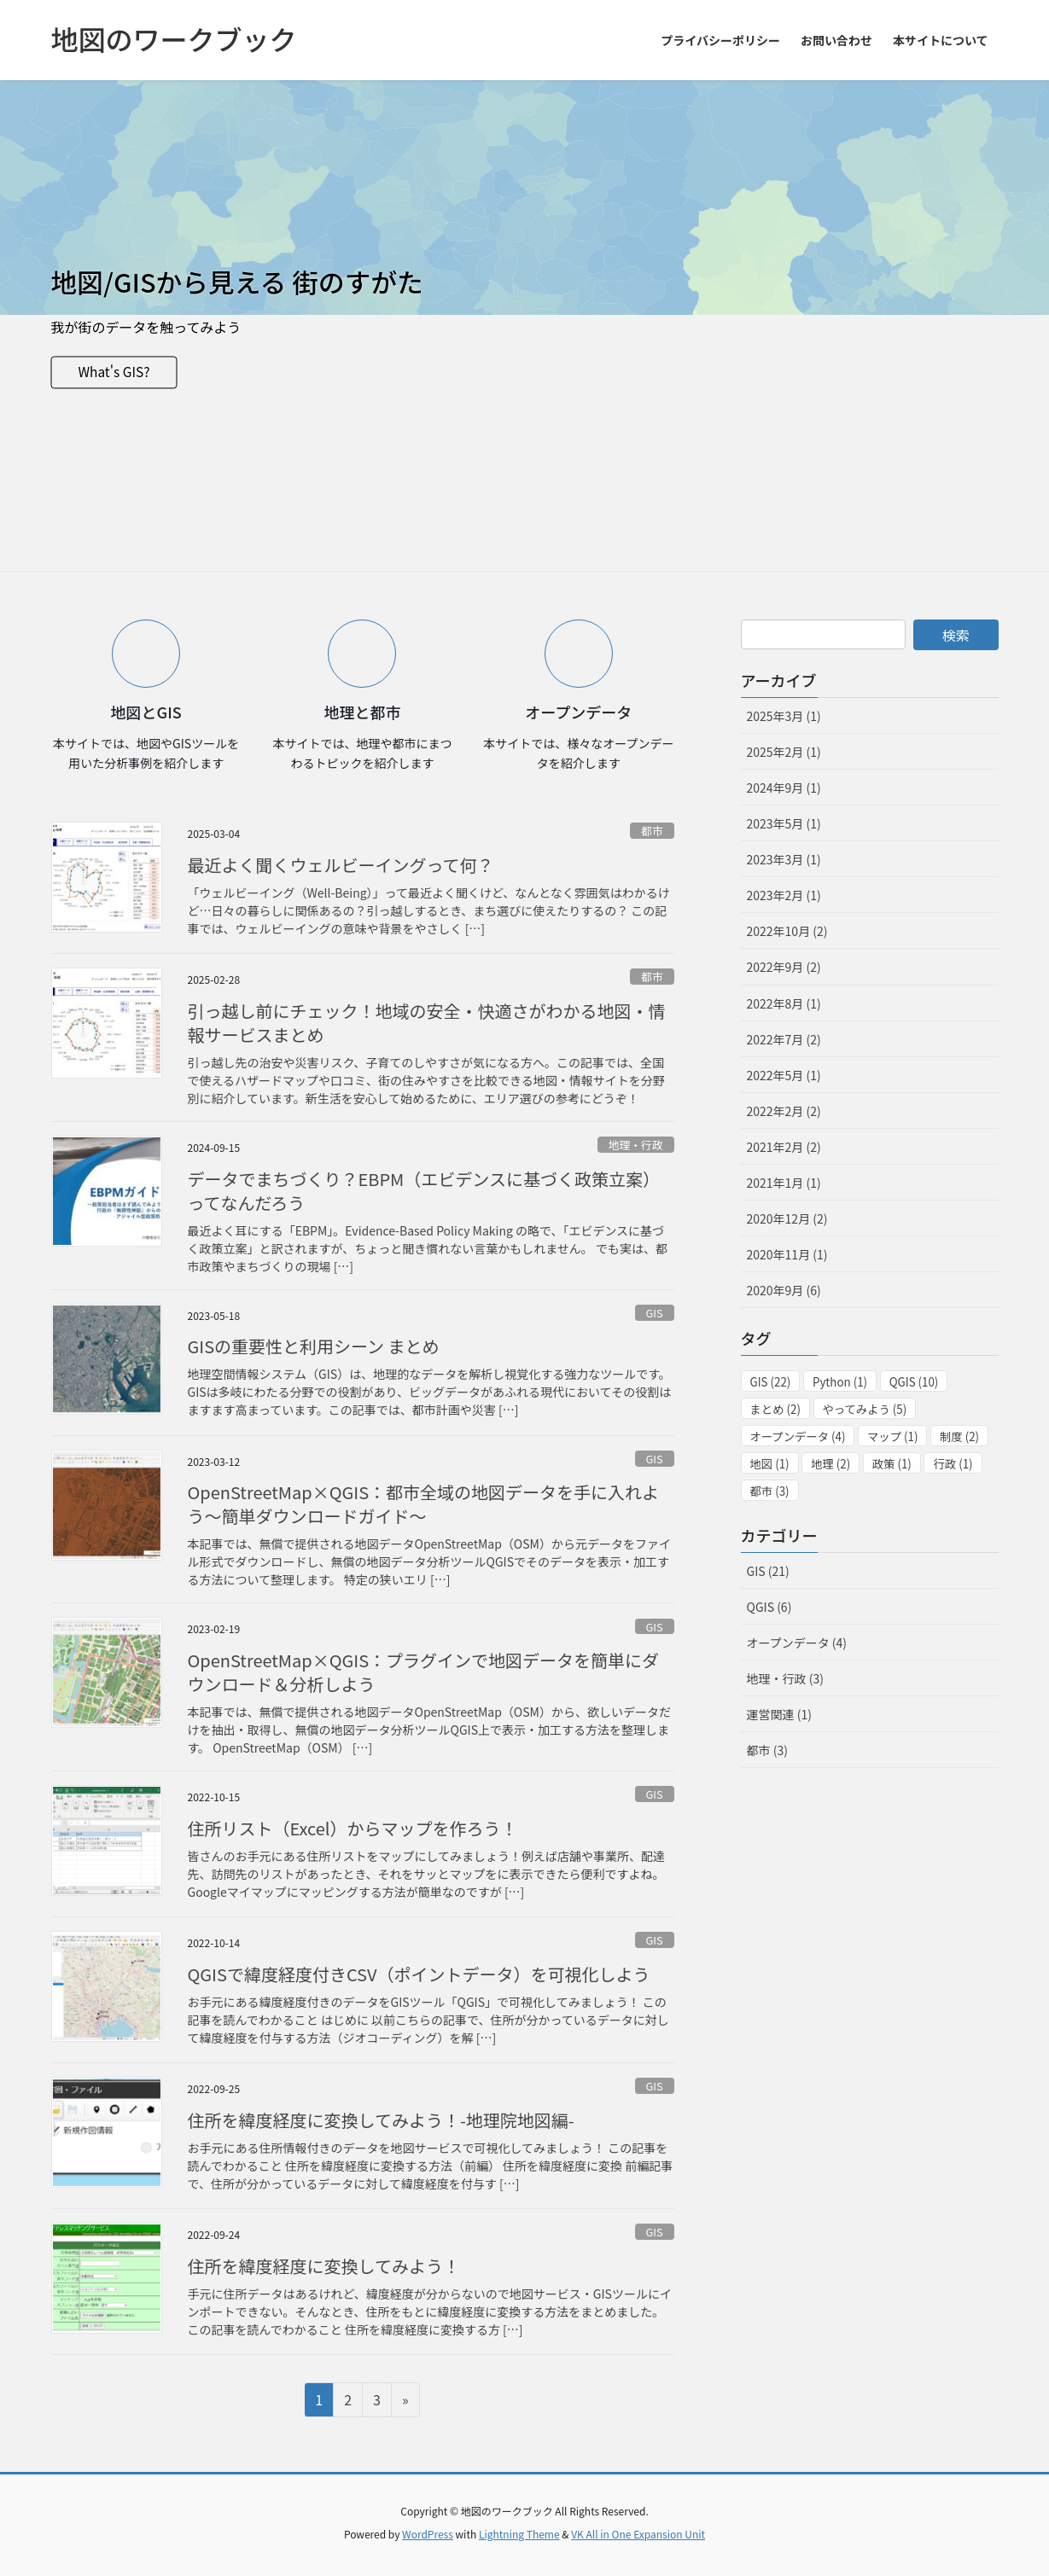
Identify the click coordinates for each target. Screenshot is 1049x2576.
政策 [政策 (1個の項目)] (892, 1464)
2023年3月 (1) (784, 859)
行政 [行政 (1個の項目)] (952, 1464)
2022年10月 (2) (787, 930)
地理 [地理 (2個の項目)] (830, 1464)
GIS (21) (768, 1570)
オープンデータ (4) (797, 1642)
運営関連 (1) (779, 1714)
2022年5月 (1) (784, 1075)
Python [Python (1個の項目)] (840, 1382)
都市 (652, 831)
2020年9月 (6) (784, 1290)
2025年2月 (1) (784, 751)
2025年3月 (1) (784, 715)
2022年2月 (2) (784, 1110)
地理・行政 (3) (785, 1678)
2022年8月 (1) (784, 1003)
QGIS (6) (769, 1606)
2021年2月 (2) (784, 1146)
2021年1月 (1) (784, 1182)
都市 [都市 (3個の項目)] (770, 1491)
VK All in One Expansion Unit (638, 2534)
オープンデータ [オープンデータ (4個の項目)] (798, 1436)
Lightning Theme (519, 2534)
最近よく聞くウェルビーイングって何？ (341, 864)
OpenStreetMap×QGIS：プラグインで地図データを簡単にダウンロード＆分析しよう (424, 1672)
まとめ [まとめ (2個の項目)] (775, 1409)
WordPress (427, 2534)
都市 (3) (767, 1750)
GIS (654, 1313)
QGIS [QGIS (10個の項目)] (914, 1382)
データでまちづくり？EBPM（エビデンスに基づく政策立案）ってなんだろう (424, 1190)
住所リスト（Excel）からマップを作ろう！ (353, 1828)
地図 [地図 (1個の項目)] (770, 1464)
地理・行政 (636, 1145)
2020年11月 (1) (787, 1254)
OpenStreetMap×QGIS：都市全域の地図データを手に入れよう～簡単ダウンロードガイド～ (424, 1504)
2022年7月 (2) (784, 1039)
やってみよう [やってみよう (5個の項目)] (865, 1409)
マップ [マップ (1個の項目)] (892, 1436)
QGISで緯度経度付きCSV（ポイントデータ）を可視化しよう (419, 1974)
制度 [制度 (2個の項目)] (959, 1436)
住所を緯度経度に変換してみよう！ (324, 2265)
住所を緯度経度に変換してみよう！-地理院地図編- (381, 2120)
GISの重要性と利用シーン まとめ (314, 1346)
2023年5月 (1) (784, 823)
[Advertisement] (525, 442)
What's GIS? (116, 372)
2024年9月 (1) (784, 787)
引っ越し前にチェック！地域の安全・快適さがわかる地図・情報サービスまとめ (427, 1022)
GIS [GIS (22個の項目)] (770, 1382)
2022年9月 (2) (784, 966)
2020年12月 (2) (787, 1218)
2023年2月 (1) (784, 895)
